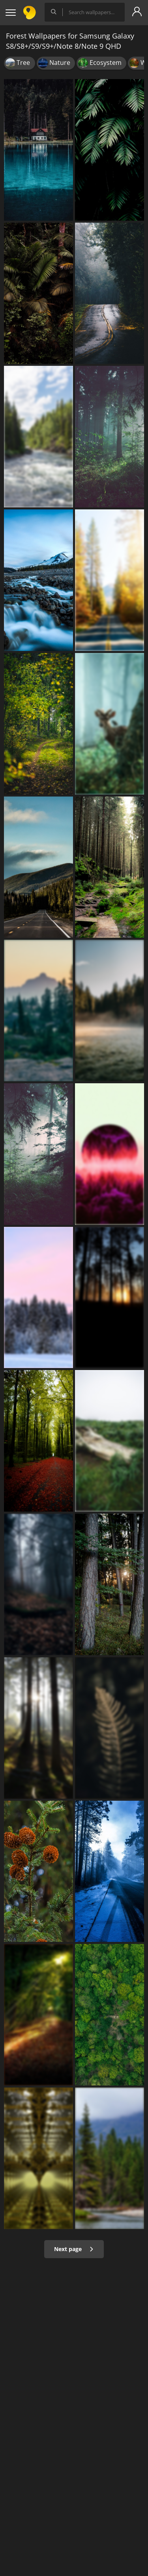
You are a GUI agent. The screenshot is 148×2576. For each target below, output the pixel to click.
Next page (74, 2249)
